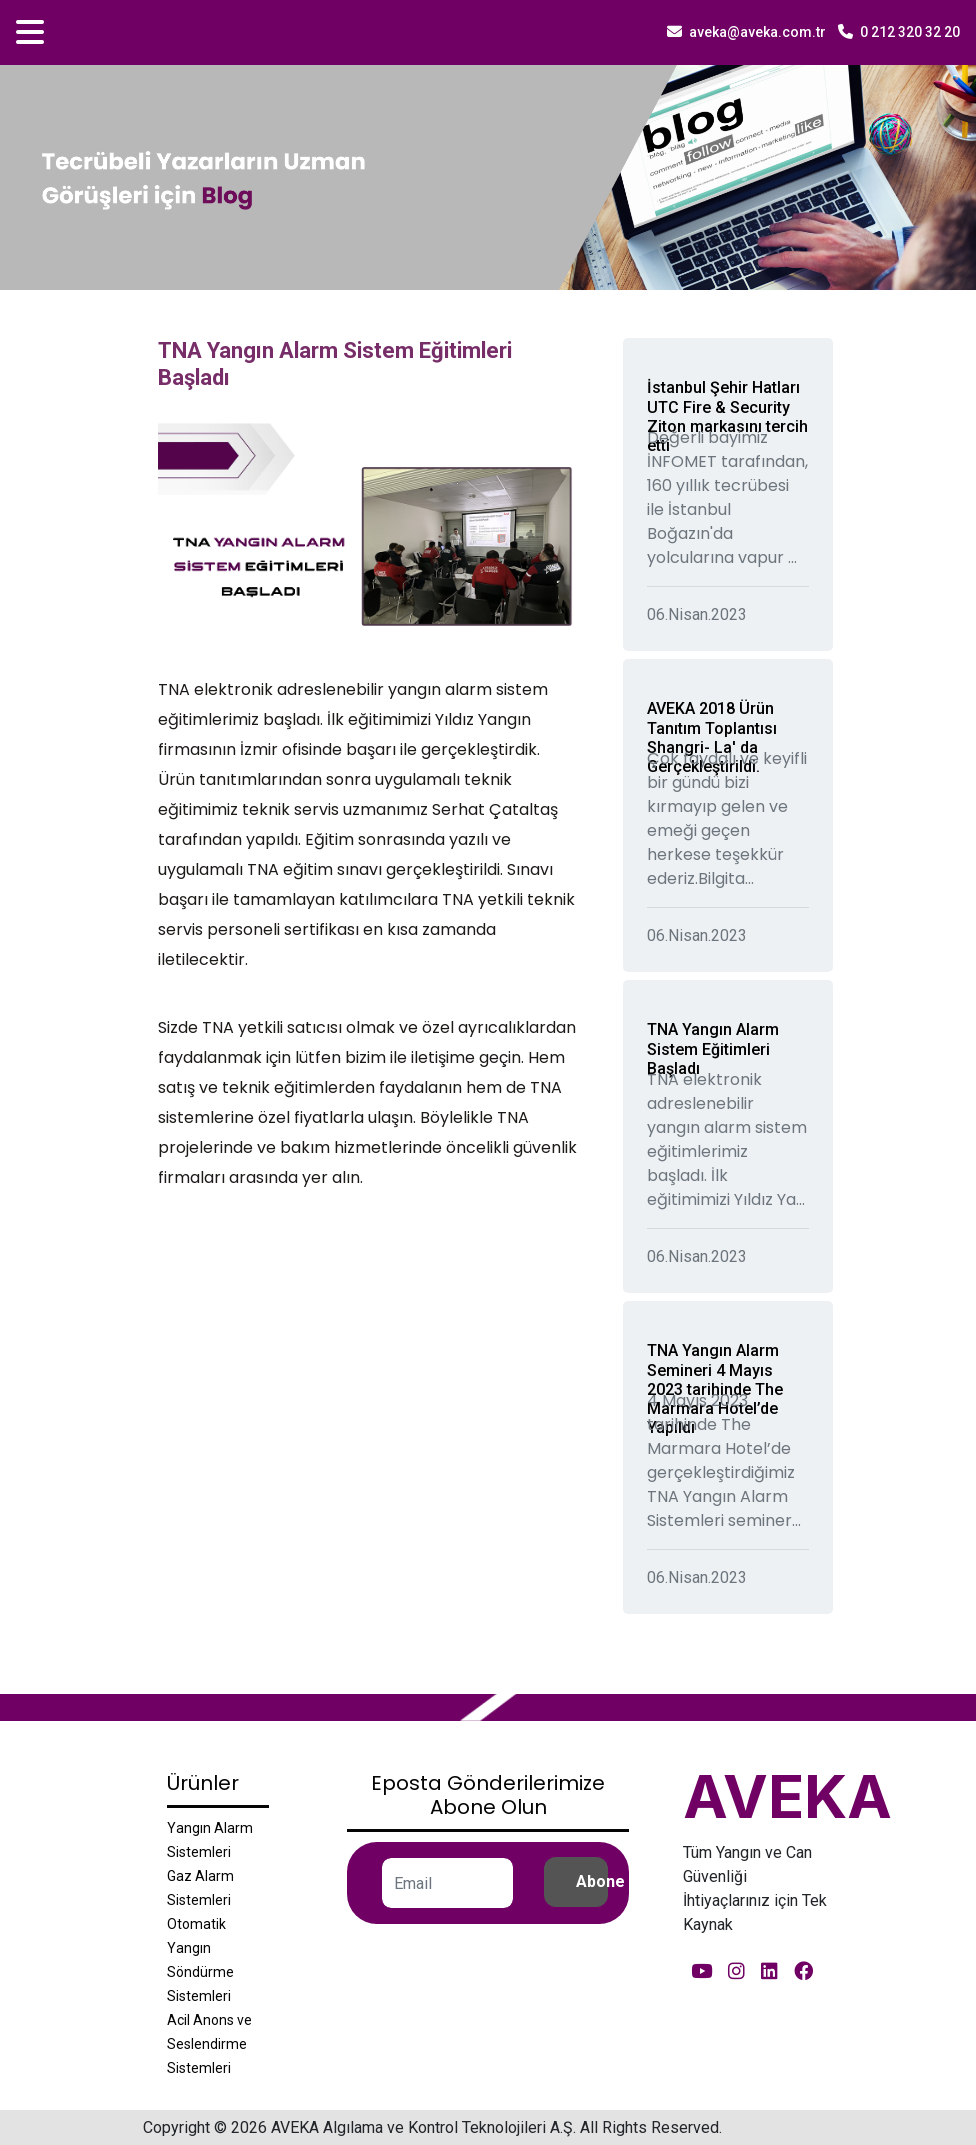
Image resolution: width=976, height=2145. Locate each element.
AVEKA (787, 1796)
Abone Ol (592, 1881)
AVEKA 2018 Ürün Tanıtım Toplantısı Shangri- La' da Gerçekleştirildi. (712, 737)
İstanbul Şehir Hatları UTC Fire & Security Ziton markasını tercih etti (727, 416)
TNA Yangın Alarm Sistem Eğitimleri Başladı (713, 1048)
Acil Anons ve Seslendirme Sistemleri (209, 2044)
